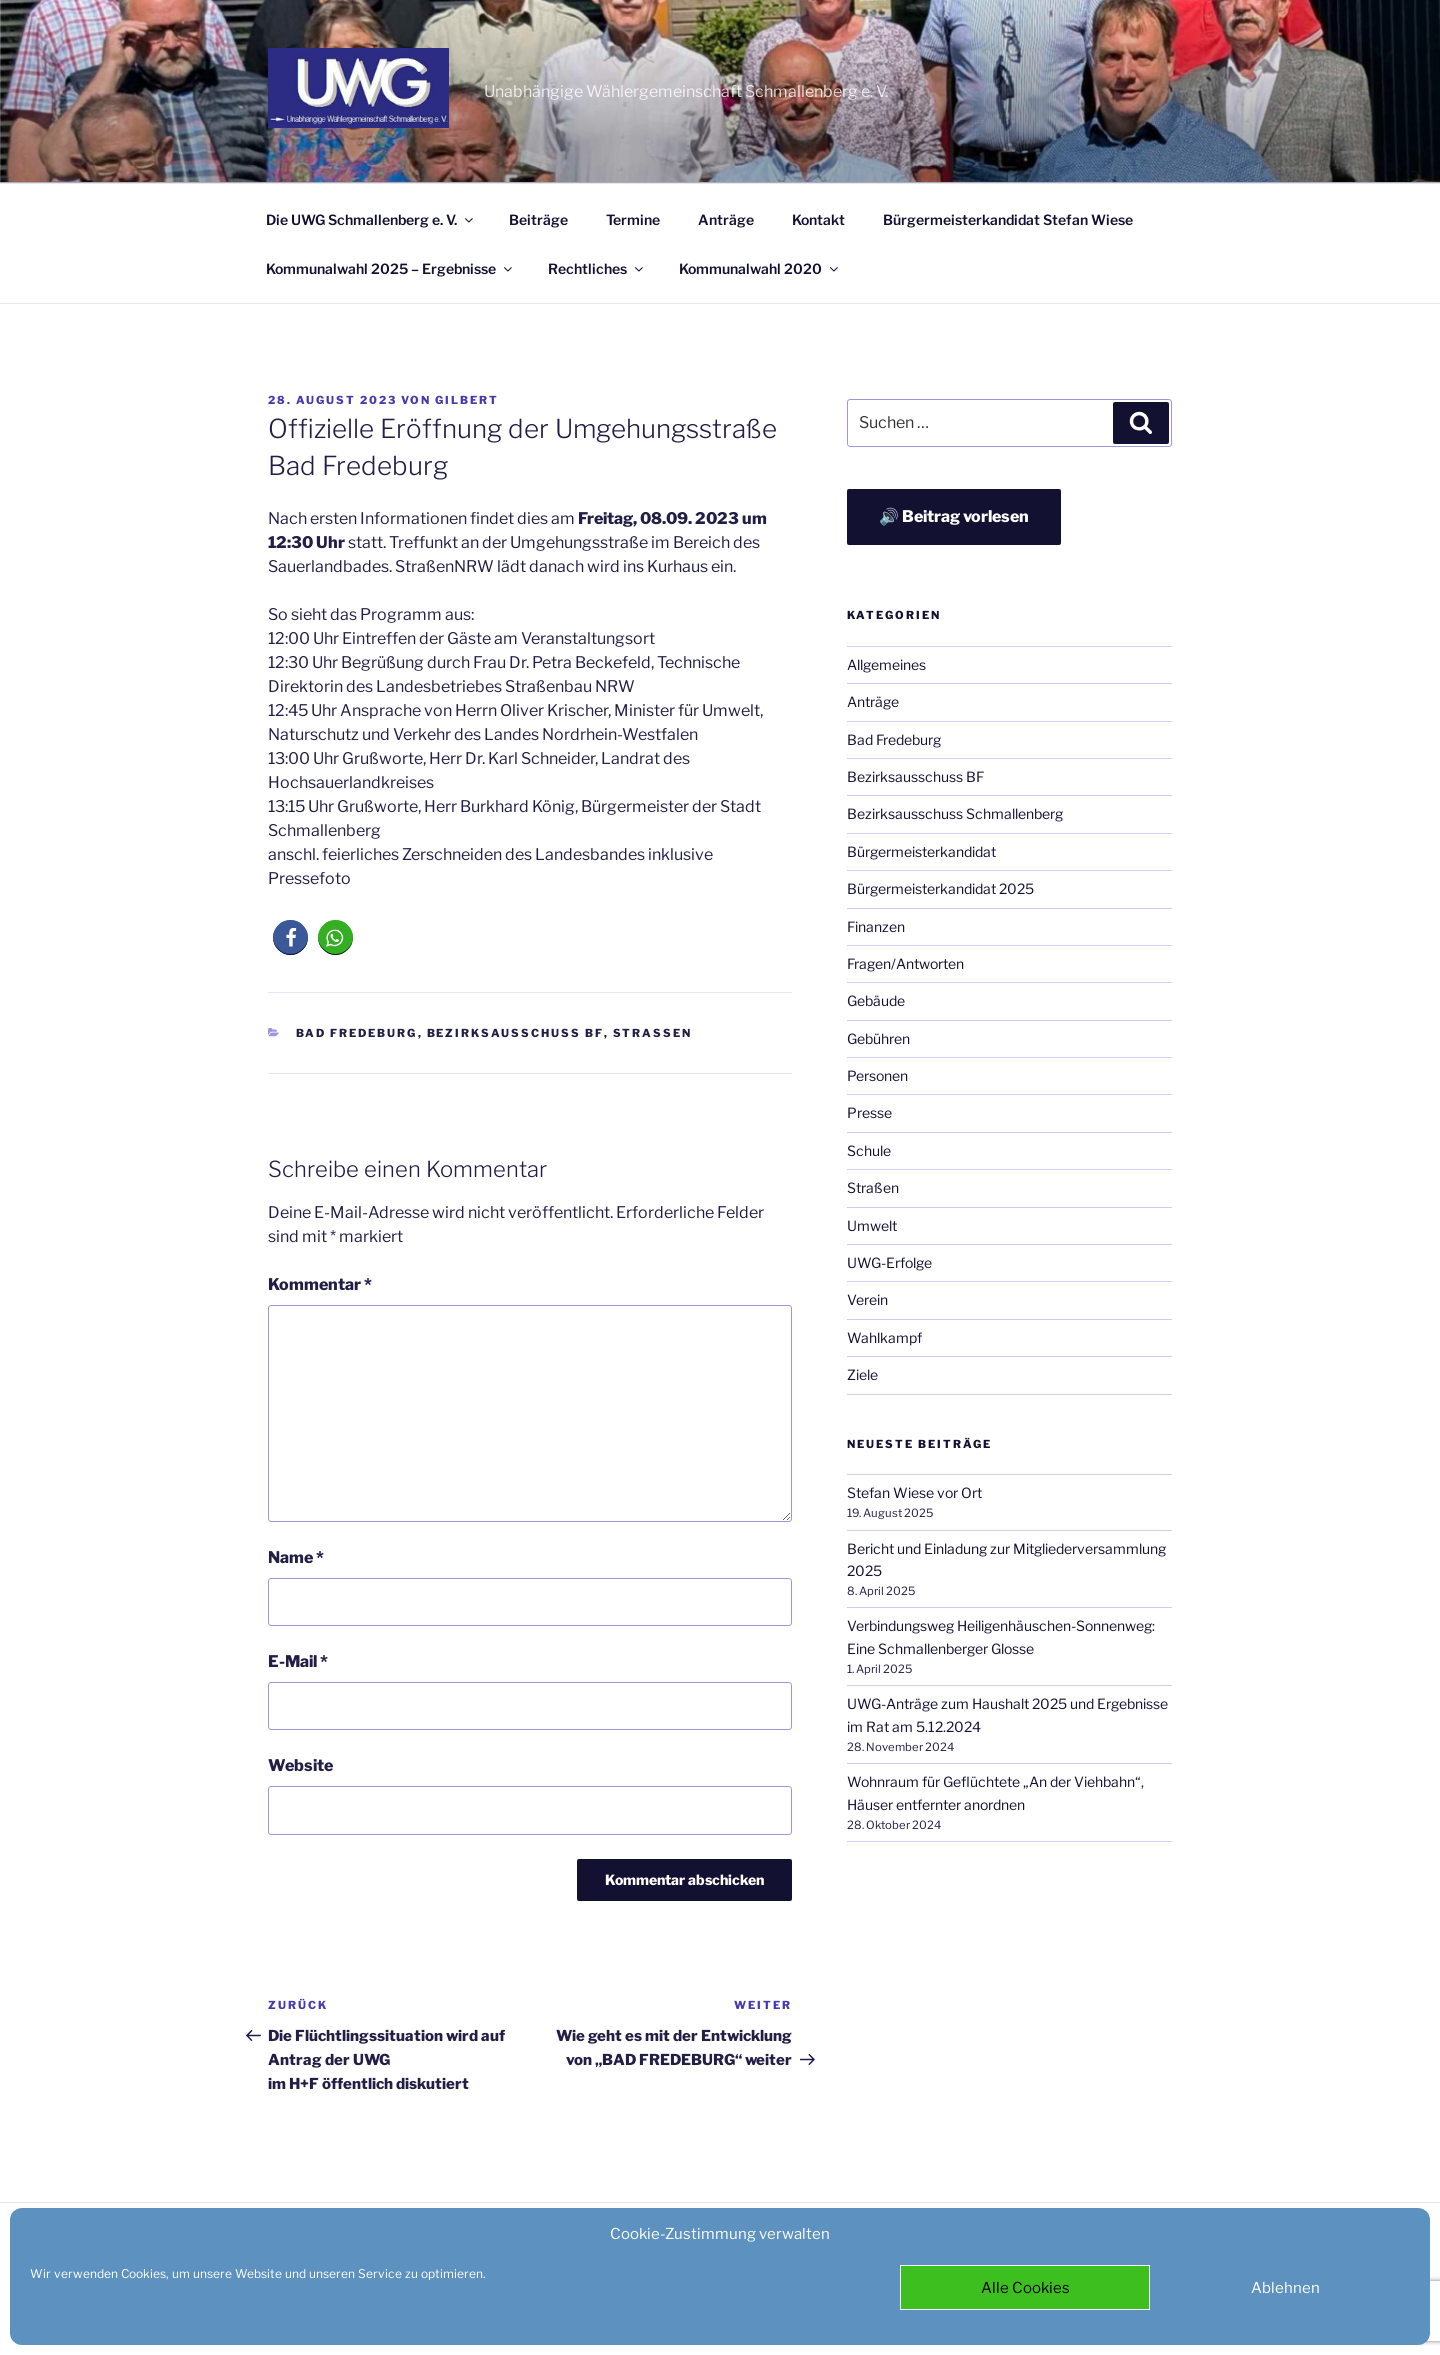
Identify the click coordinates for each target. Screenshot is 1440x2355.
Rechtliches (597, 268)
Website (300, 1765)
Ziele (862, 1374)
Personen (877, 1075)
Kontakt (818, 219)
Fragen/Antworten (905, 963)
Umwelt (872, 1225)
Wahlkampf (884, 1337)
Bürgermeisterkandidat (921, 851)
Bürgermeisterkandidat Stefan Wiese (1008, 219)
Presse (869, 1112)
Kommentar (320, 1284)
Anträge (726, 219)
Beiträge (538, 219)
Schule (869, 1150)
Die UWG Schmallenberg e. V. (371, 219)
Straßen (653, 1033)
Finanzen (876, 926)
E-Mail (298, 1661)
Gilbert (467, 400)
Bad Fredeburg (357, 1033)
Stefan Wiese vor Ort (914, 1492)
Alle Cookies (1025, 2288)
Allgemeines (886, 664)
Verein (867, 1299)
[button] (290, 937)
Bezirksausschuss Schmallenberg (955, 813)
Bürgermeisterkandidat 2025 (940, 888)
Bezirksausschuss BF (515, 1033)
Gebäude (876, 1000)
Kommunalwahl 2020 (760, 268)
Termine (633, 219)
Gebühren (878, 1038)
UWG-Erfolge (889, 1262)
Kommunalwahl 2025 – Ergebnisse (390, 268)
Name (296, 1557)
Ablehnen (1285, 2288)
